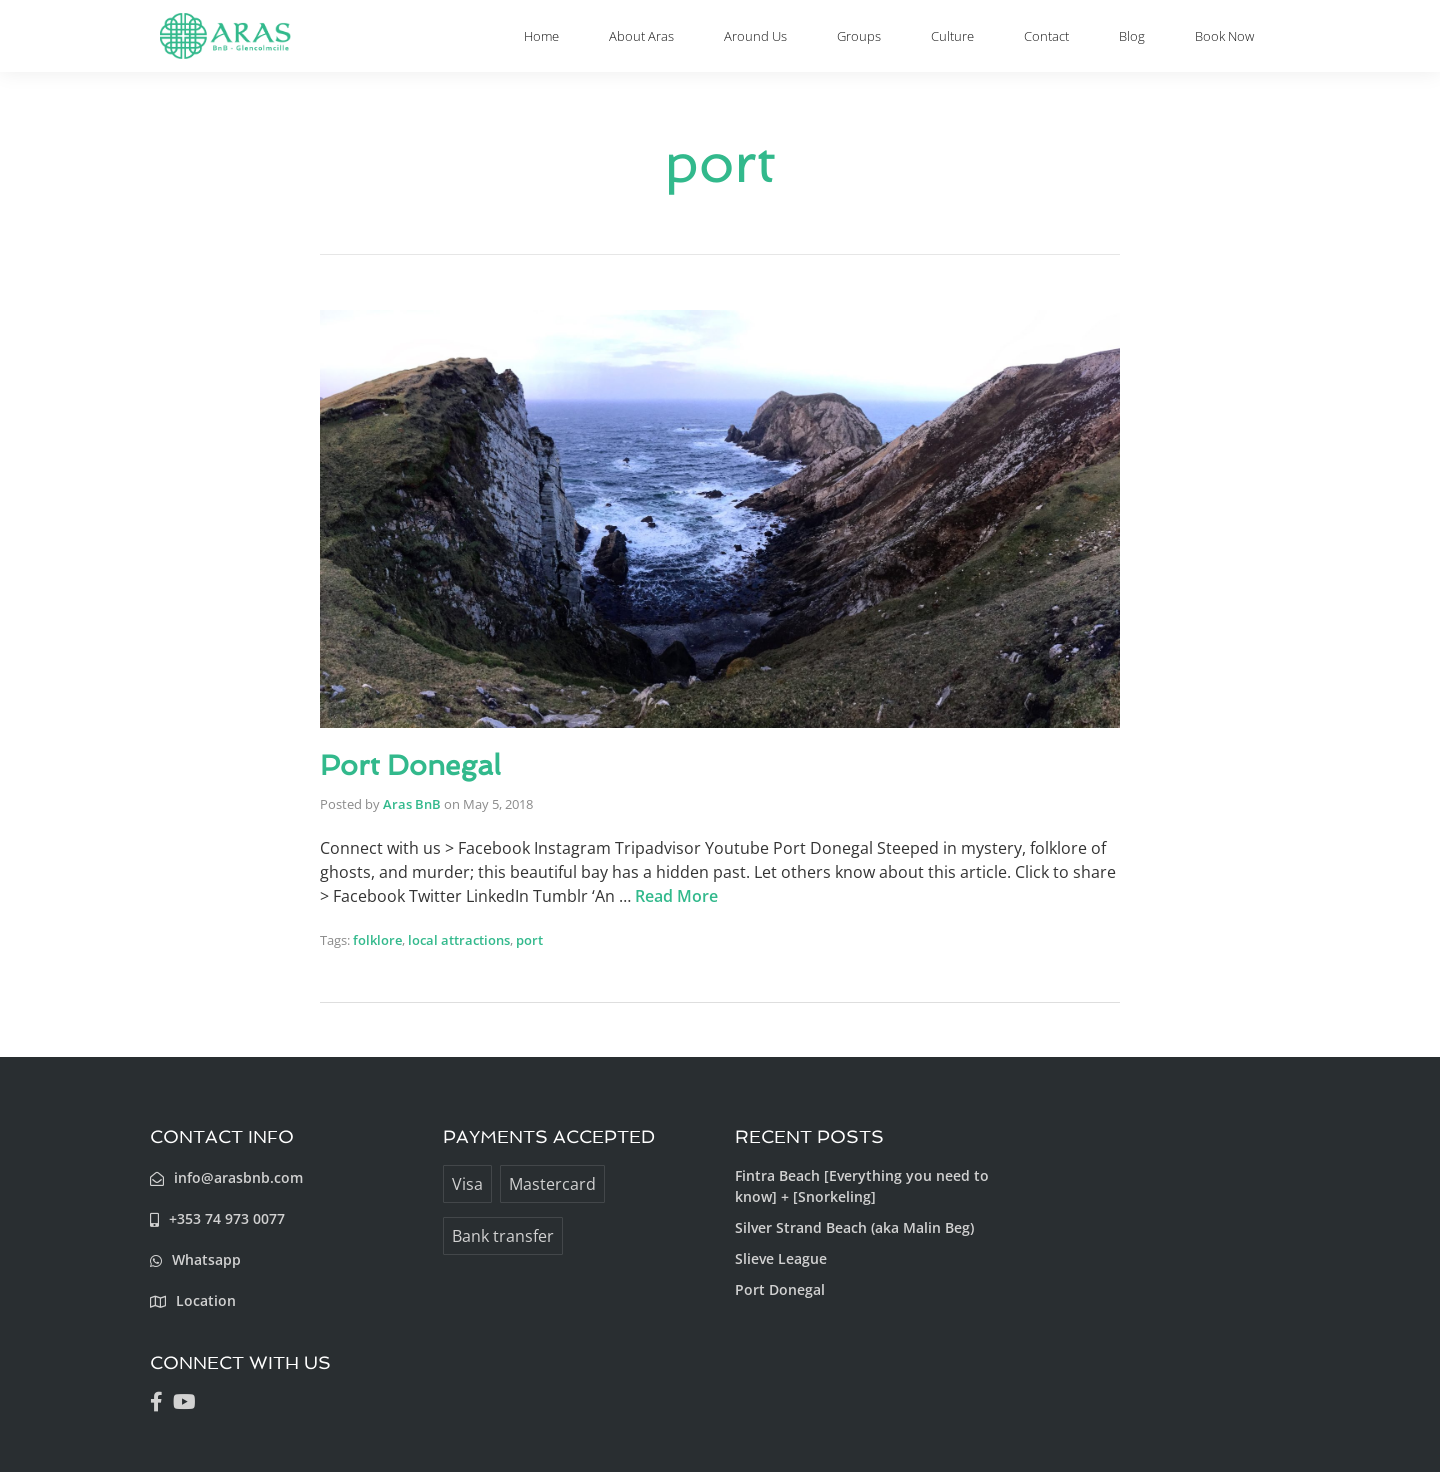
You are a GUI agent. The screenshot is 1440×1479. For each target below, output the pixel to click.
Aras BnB (412, 811)
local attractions (459, 947)
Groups (909, 40)
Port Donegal (417, 772)
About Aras (716, 40)
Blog (1135, 40)
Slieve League (781, 1265)
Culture (988, 40)
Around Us (819, 40)
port (529, 947)
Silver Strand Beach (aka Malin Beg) (854, 1234)
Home (629, 40)
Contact (1067, 40)
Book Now (1221, 40)
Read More (676, 903)
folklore (377, 947)
